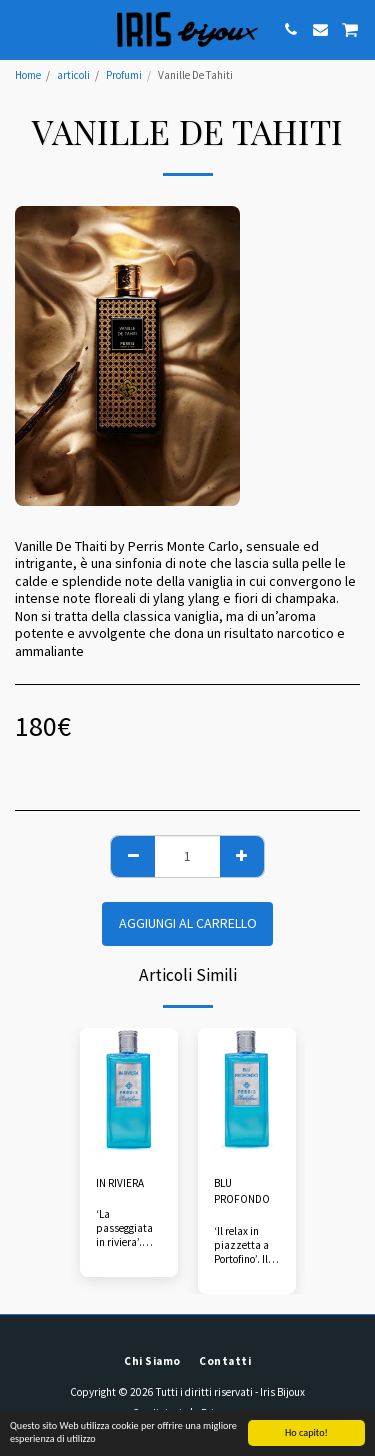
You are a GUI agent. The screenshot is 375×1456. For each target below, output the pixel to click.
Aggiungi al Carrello (188, 923)
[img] (129, 1093)
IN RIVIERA (120, 1183)
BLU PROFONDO (242, 1191)
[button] (22, 28)
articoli (73, 75)
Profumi (124, 75)
